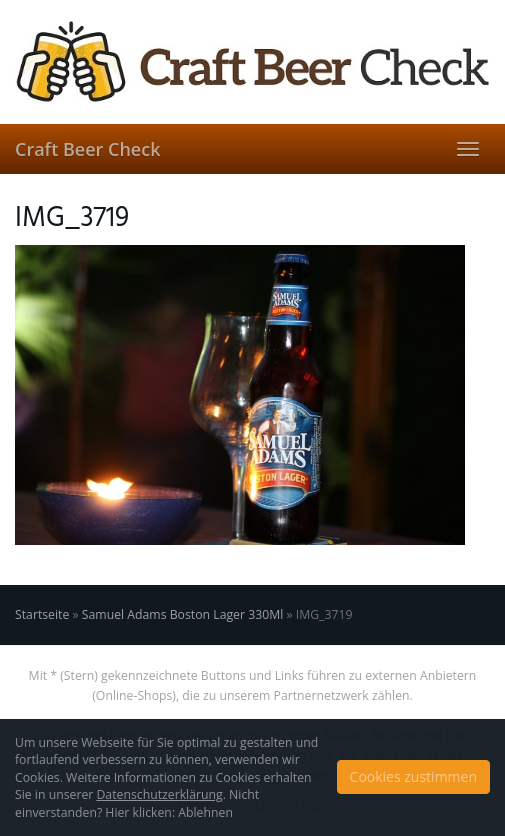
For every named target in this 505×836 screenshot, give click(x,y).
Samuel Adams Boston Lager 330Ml (183, 614)
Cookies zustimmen (413, 776)
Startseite (42, 614)
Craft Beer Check (87, 149)
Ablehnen (205, 812)
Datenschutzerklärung (159, 794)
